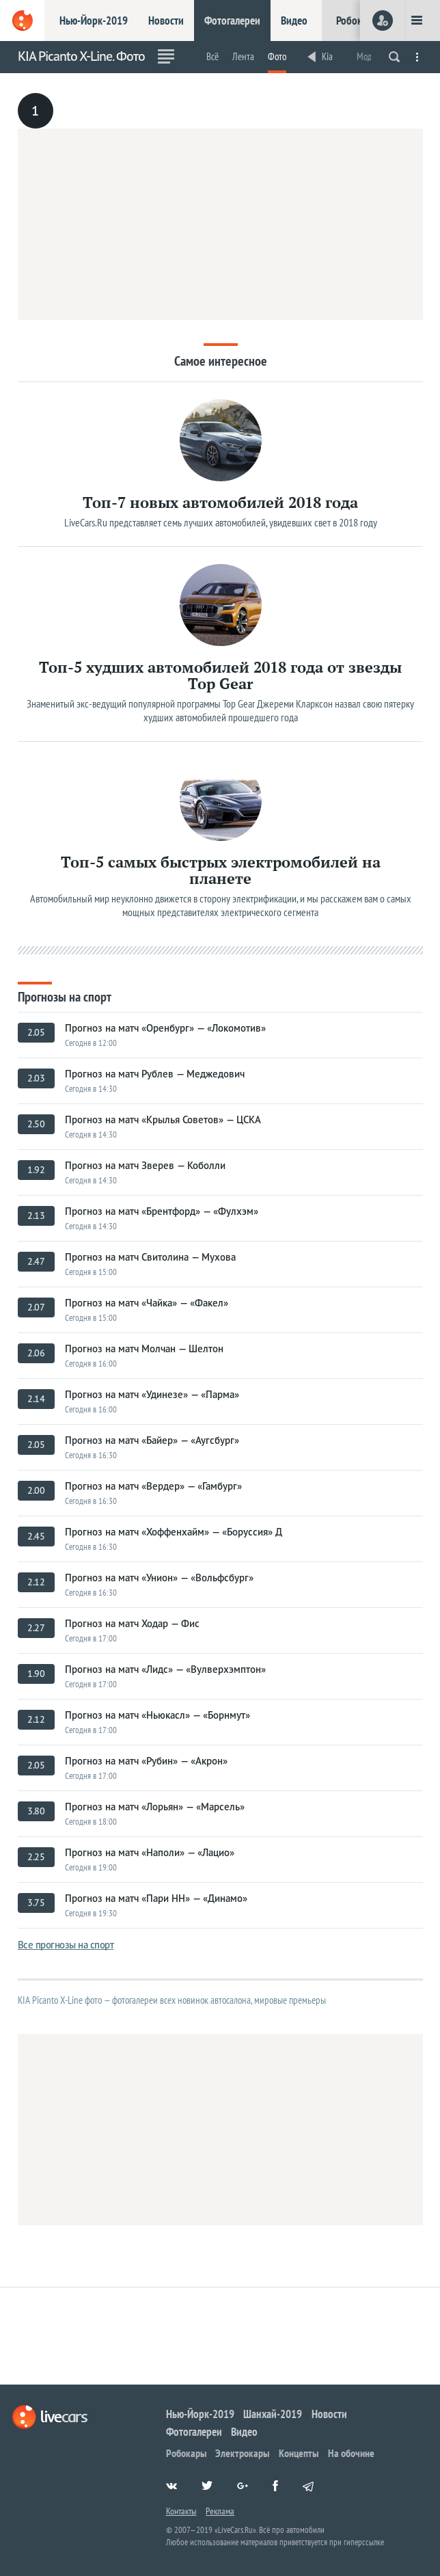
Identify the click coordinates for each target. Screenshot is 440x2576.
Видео (294, 20)
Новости (166, 20)
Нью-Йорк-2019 (93, 20)
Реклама (220, 2511)
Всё (212, 56)
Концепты (298, 2453)
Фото (277, 56)
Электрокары (242, 2453)
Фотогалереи (232, 20)
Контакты (181, 2511)
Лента (243, 56)
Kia (327, 56)
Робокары (357, 20)
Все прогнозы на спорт (66, 1945)
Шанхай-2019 (272, 2413)
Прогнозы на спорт (64, 996)
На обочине (351, 2453)
